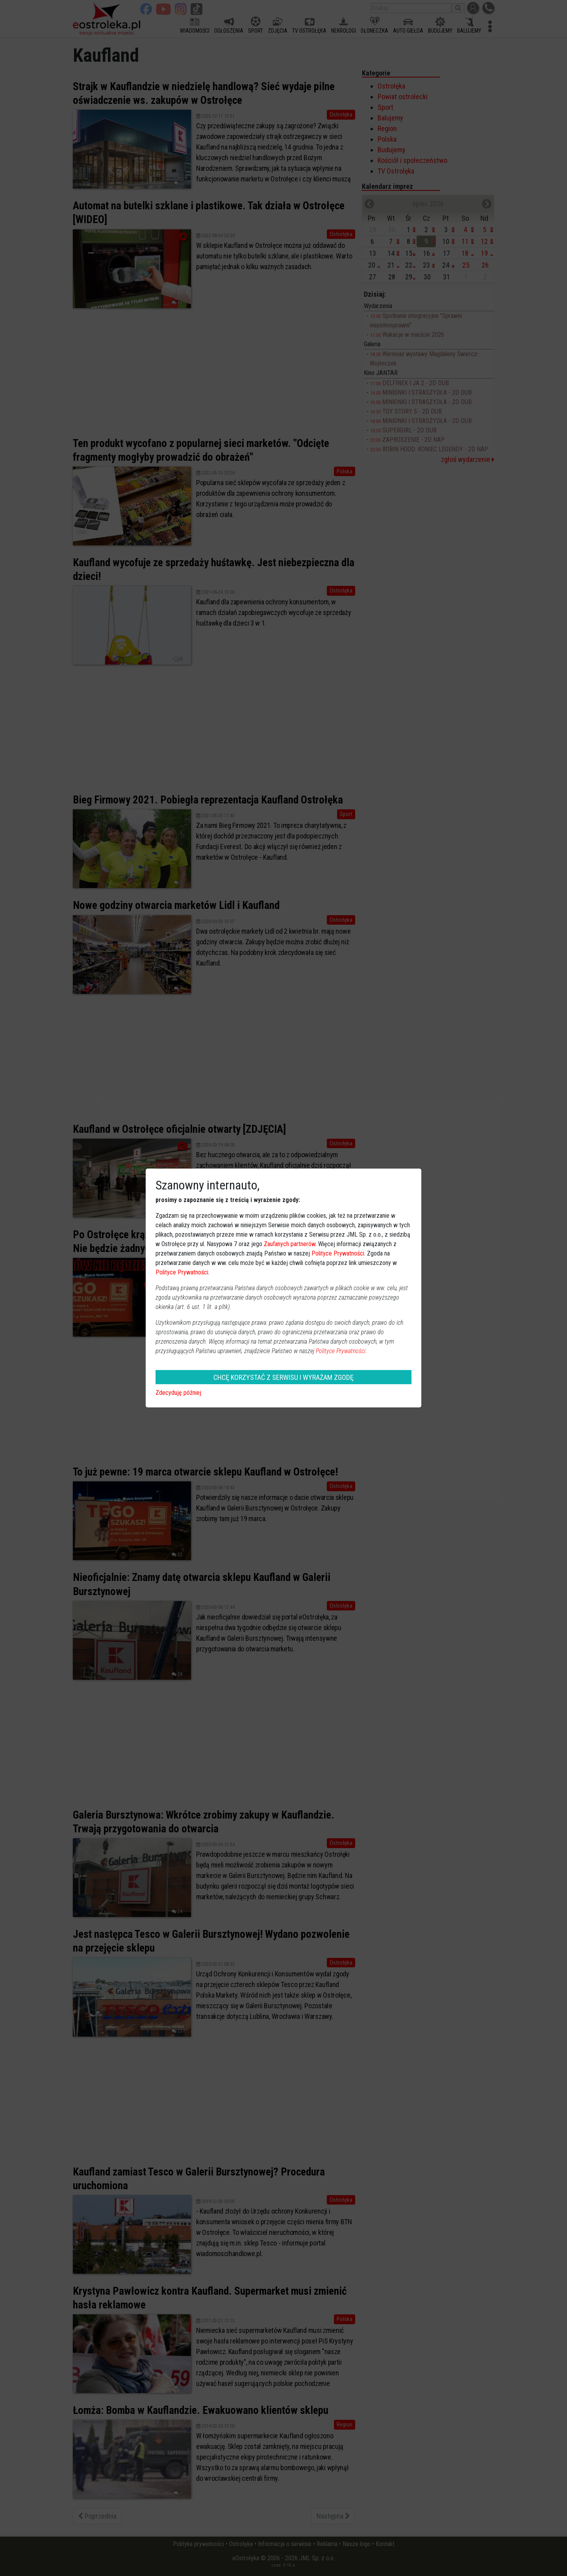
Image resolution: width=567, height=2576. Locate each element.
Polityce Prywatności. (341, 1351)
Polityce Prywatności (337, 1253)
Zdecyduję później (178, 1392)
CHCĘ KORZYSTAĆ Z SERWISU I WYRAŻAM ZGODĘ (283, 1377)
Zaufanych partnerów (289, 1244)
